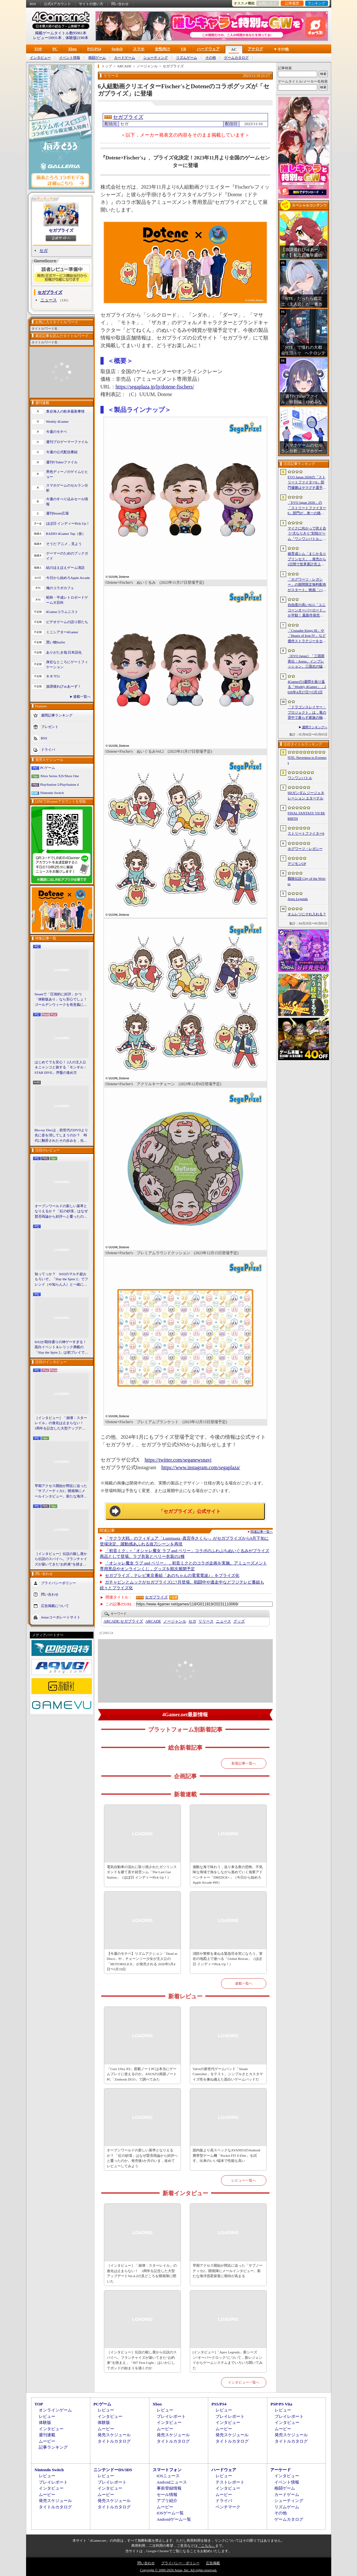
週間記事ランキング (56, 715)
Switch (117, 49)
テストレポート (230, 2482)
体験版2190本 (76, 38)
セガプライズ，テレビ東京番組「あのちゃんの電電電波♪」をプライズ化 (172, 1575)
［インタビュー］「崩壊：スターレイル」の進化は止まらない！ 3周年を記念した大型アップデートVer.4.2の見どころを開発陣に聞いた (61, 1423)
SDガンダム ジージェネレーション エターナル (306, 795)
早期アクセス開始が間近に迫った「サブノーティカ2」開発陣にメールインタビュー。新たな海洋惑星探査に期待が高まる (61, 1491)
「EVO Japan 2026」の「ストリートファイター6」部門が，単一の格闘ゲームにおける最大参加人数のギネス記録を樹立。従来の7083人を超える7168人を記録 (307, 508)
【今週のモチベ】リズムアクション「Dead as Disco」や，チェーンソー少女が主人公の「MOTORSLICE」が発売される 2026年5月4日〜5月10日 (142, 1961)
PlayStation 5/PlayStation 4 (59, 784)
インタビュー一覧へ (243, 2382)
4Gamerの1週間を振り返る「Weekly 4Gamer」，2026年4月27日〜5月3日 (307, 687)
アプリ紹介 (167, 2500)
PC (55, 49)
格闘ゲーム (97, 57)
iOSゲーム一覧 (170, 2513)
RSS (33, 4)
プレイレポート (171, 2416)
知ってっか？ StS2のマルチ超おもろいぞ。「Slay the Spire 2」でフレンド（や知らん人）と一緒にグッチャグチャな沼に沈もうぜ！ (61, 1279)
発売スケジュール (114, 2434)
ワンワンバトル (300, 778)
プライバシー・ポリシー (180, 2563)
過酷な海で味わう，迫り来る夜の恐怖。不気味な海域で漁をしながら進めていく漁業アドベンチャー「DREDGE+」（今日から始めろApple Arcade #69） (228, 1875)
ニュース (48, 300)
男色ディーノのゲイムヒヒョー (67, 474)
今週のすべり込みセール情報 (67, 501)
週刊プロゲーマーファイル (67, 442)
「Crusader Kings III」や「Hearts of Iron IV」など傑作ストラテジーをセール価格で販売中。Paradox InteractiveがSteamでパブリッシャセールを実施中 (307, 636)
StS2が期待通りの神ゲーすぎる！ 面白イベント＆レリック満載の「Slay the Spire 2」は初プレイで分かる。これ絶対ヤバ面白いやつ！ (62, 1347)
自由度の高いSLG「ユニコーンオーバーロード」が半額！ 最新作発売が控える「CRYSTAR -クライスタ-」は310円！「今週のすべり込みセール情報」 (307, 610)
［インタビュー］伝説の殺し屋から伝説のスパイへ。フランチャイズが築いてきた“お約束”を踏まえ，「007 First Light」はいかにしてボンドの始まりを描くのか (61, 1559)
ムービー (47, 2441)
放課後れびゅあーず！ (63, 686)
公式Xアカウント (57, 4)
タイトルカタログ (114, 2441)
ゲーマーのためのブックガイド (67, 556)
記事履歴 (292, 3)
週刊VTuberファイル (62, 462)
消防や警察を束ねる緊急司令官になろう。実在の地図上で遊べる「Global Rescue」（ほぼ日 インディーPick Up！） (228, 1959)
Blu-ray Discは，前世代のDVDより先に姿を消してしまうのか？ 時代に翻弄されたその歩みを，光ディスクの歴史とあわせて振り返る (61, 1135)
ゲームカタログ (236, 57)
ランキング (316, 3)
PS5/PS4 (94, 49)
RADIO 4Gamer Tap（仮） (66, 533)
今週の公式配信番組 (62, 452)
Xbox (72, 49)
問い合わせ (120, 4)
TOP (38, 49)
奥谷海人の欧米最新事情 (65, 411)
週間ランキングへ (314, 727)
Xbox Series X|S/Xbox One (59, 776)
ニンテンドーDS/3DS (112, 2469)
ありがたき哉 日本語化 (64, 652)
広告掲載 (213, 2563)
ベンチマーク (228, 2507)
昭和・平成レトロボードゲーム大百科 (67, 600)
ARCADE (153, 1621)
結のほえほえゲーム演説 (65, 567)
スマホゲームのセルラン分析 (67, 488)
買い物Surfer (55, 642)
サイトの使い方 (91, 4)
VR (183, 49)
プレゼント (49, 726)
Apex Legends (298, 899)
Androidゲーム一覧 (174, 2519)
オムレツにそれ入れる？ (307, 914)
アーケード (280, 2469)
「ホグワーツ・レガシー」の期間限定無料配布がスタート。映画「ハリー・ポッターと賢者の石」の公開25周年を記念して (307, 585)
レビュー (47, 2416)
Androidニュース (172, 2482)
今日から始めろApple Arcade (68, 578)
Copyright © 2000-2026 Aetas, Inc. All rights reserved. (178, 2570)
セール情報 (167, 2494)
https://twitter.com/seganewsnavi (178, 1460)
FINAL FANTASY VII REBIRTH (306, 815)
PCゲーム (47, 768)
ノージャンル (174, 1621)
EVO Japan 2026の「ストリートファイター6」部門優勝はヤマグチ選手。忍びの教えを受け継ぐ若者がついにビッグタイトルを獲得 (307, 482)
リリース (206, 1621)
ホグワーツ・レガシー (305, 849)
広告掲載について (55, 1606)
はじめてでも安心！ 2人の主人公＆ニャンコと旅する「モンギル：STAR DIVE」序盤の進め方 (61, 1067)
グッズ (239, 1621)
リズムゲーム (186, 57)
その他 (210, 57)
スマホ (138, 49)
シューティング (155, 57)
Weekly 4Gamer (57, 421)
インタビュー (40, 57)
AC (234, 49)
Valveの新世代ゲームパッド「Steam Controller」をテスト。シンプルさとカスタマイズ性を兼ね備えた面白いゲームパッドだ (228, 2074)
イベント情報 (69, 57)
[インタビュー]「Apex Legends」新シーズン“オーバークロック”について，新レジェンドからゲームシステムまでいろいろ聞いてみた (228, 2360)
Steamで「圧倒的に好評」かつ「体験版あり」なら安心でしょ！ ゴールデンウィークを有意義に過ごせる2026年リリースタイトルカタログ (62, 999)
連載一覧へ (82, 696)
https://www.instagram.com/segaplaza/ (200, 1467)
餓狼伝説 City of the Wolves (307, 881)
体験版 (45, 2422)
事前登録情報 (169, 2488)
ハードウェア (208, 49)
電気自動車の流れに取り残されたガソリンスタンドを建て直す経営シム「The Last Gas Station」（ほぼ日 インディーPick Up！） (142, 1872)
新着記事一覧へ (243, 1763)
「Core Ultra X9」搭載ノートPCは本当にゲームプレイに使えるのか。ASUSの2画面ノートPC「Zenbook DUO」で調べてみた (142, 2074)
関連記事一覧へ (262, 1531)
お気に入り (267, 3)
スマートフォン (167, 2469)
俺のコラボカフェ (60, 588)
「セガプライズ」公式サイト (190, 1511)
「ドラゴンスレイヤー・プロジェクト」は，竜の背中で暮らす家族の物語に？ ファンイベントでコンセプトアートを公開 (307, 712)
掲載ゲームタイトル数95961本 (60, 33)
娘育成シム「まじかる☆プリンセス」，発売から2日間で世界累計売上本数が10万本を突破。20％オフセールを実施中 (307, 559)
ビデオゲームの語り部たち (67, 622)
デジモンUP (297, 863)
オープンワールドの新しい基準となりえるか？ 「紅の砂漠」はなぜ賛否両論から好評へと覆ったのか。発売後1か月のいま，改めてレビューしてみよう (61, 1211)
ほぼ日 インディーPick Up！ (68, 523)
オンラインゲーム (55, 2410)
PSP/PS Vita (281, 2404)
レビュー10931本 (47, 38)
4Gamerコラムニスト (62, 612)
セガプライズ (61, 230)
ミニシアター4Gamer (62, 632)
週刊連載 (47, 2434)
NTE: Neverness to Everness (307, 760)
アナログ (255, 49)
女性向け (162, 49)
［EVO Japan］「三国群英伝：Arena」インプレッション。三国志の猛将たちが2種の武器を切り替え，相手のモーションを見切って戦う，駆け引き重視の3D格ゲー (307, 661)
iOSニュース (168, 2475)
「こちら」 (206, 2545)
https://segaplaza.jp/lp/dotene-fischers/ (155, 386)
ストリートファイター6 (306, 833)
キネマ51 (53, 676)
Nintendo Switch (52, 793)
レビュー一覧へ (243, 2180)
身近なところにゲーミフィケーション (67, 664)
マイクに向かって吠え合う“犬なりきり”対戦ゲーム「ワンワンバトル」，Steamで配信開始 (307, 533)
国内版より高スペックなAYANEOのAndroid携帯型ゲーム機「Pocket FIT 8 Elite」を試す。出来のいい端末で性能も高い (226, 2155)
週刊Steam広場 (57, 513)
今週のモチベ (56, 432)
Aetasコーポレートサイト (60, 1617)
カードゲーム (124, 57)
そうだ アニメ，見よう (64, 544)
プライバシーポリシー (58, 1583)
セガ (43, 250)
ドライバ (48, 749)
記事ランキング (53, 2447)
